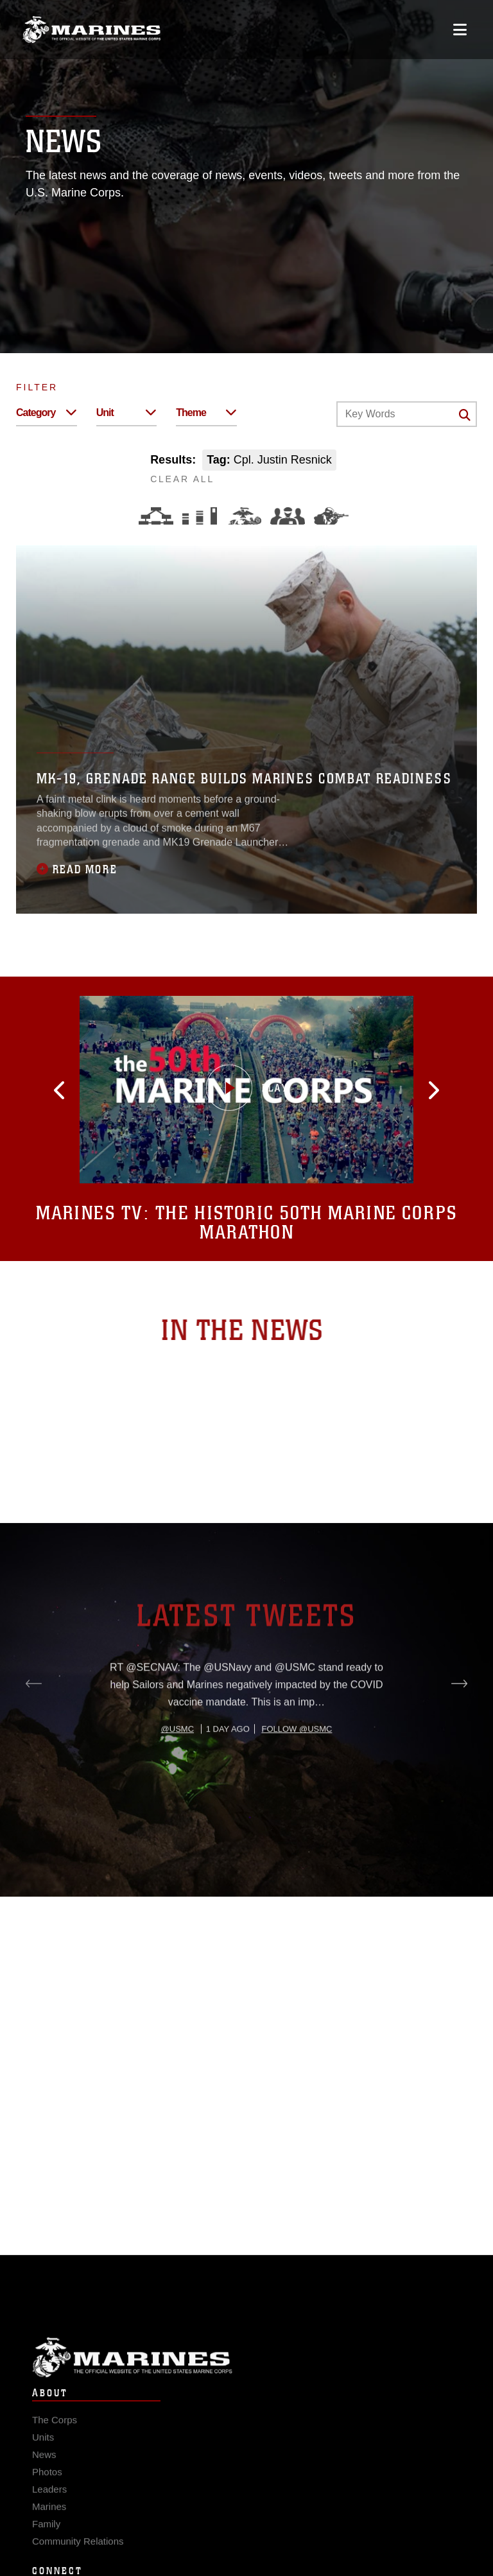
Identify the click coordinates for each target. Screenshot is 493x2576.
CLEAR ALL (182, 479)
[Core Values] (244, 516)
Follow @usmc (296, 1777)
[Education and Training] (199, 516)
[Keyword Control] (406, 414)
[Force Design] (156, 516)
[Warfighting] (331, 516)
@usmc (177, 1777)
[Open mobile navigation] (460, 29)
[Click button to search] (465, 415)
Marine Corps (246, 2371)
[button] (75, 1090)
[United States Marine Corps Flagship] (91, 29)
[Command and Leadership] (287, 516)
